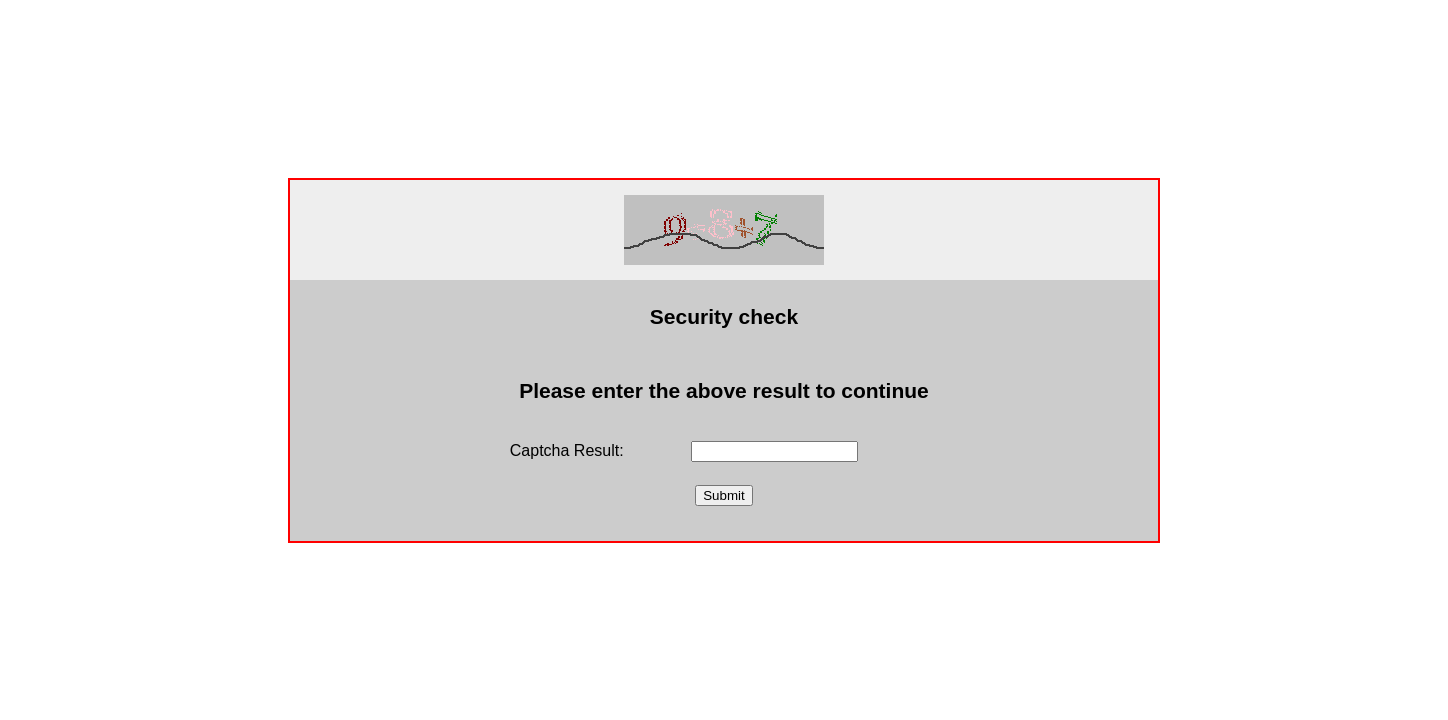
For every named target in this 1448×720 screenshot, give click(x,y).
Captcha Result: (567, 450)
